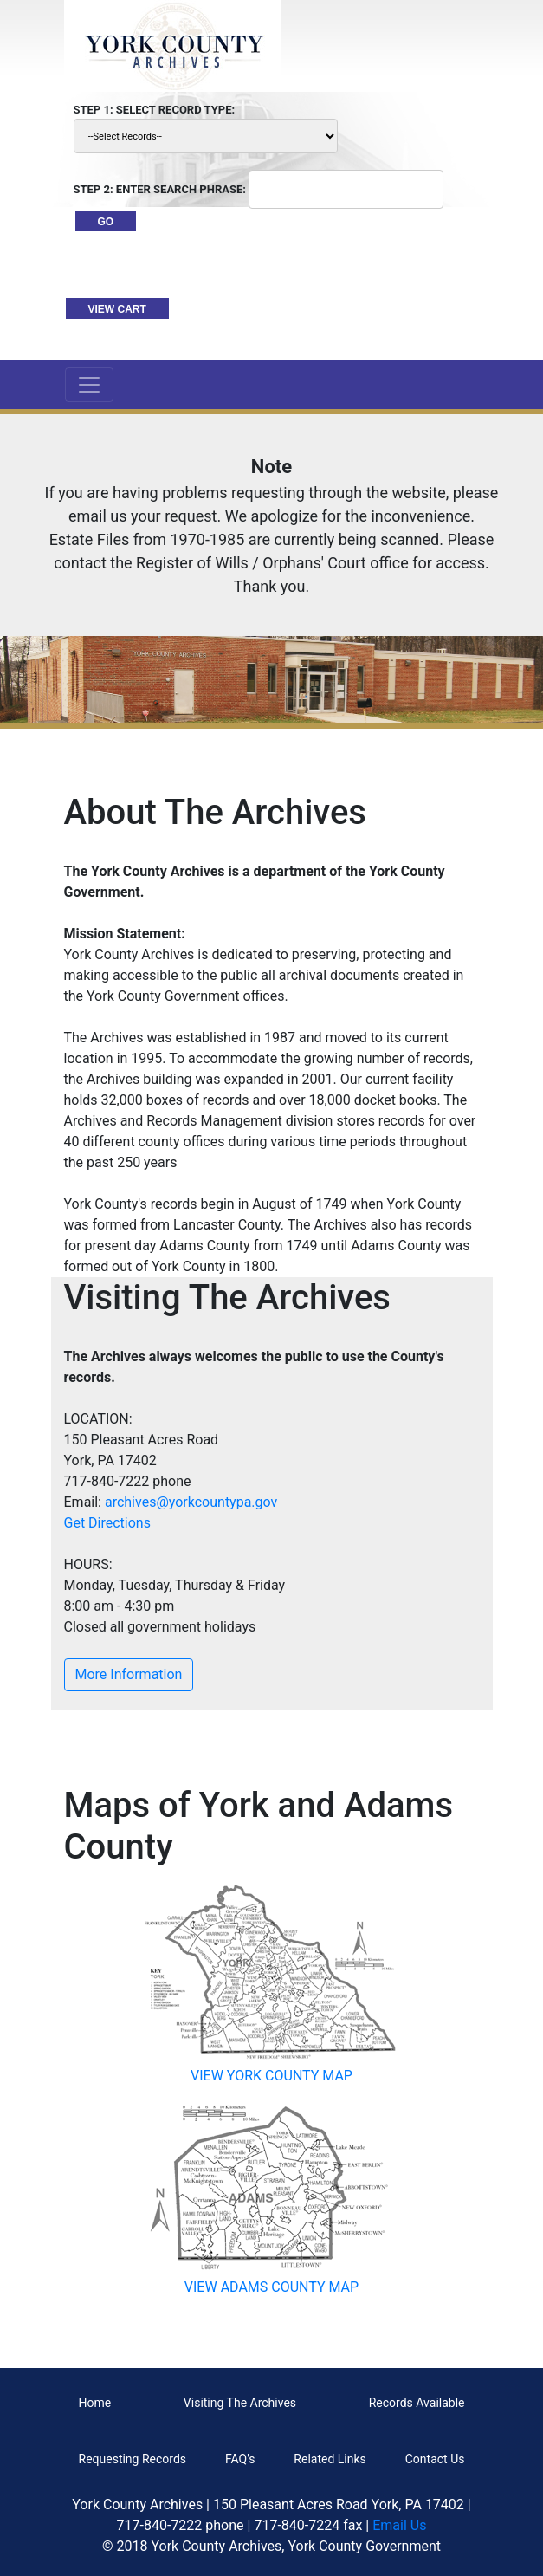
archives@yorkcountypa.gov (191, 1502)
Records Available (417, 2403)
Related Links (329, 2459)
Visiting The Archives (240, 2403)
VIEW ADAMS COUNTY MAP (271, 2287)
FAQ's (240, 2459)
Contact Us (435, 2459)
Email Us (399, 2525)
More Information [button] (129, 1674)
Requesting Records (133, 2459)
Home (95, 2403)
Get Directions (107, 1523)
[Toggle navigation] (89, 384)
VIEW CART (117, 309)
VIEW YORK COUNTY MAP (271, 2075)
